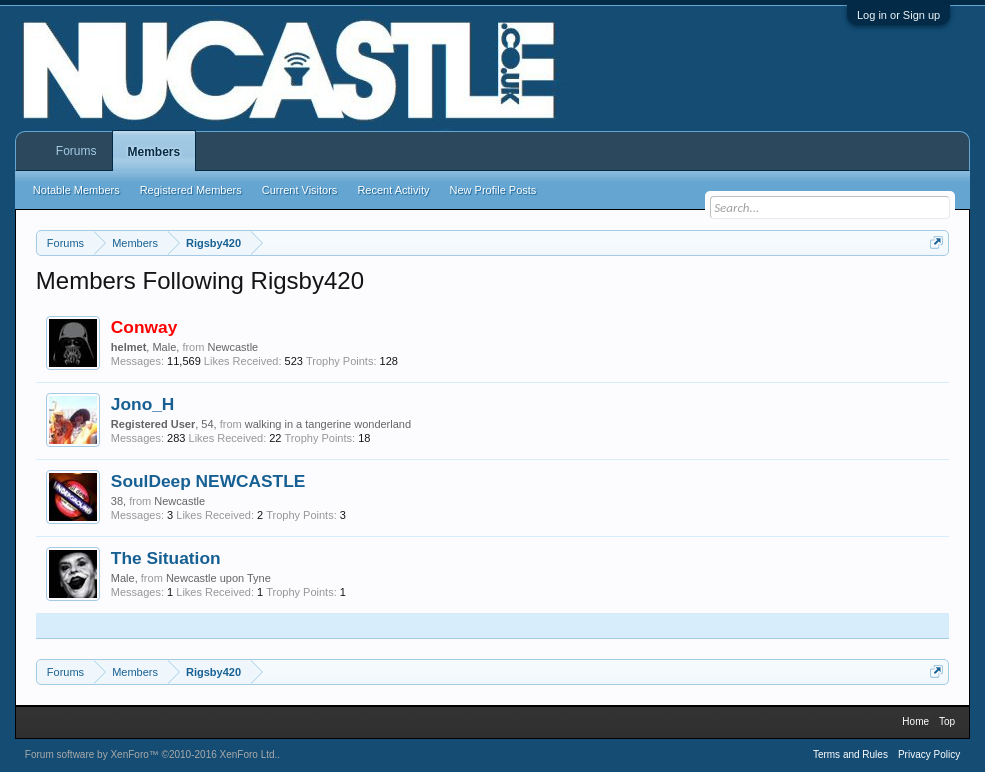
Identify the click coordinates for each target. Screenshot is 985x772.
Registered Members (191, 190)
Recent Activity (393, 190)
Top (947, 721)
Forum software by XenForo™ (151, 754)
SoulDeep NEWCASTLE (208, 481)
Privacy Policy (929, 754)
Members (154, 152)
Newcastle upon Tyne (218, 578)
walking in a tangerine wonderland (328, 424)
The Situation (166, 558)
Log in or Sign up (898, 15)
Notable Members (76, 190)
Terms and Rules (850, 754)
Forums (76, 151)
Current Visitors (300, 190)
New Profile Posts (493, 190)
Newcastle (232, 347)
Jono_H (143, 404)
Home (915, 721)
